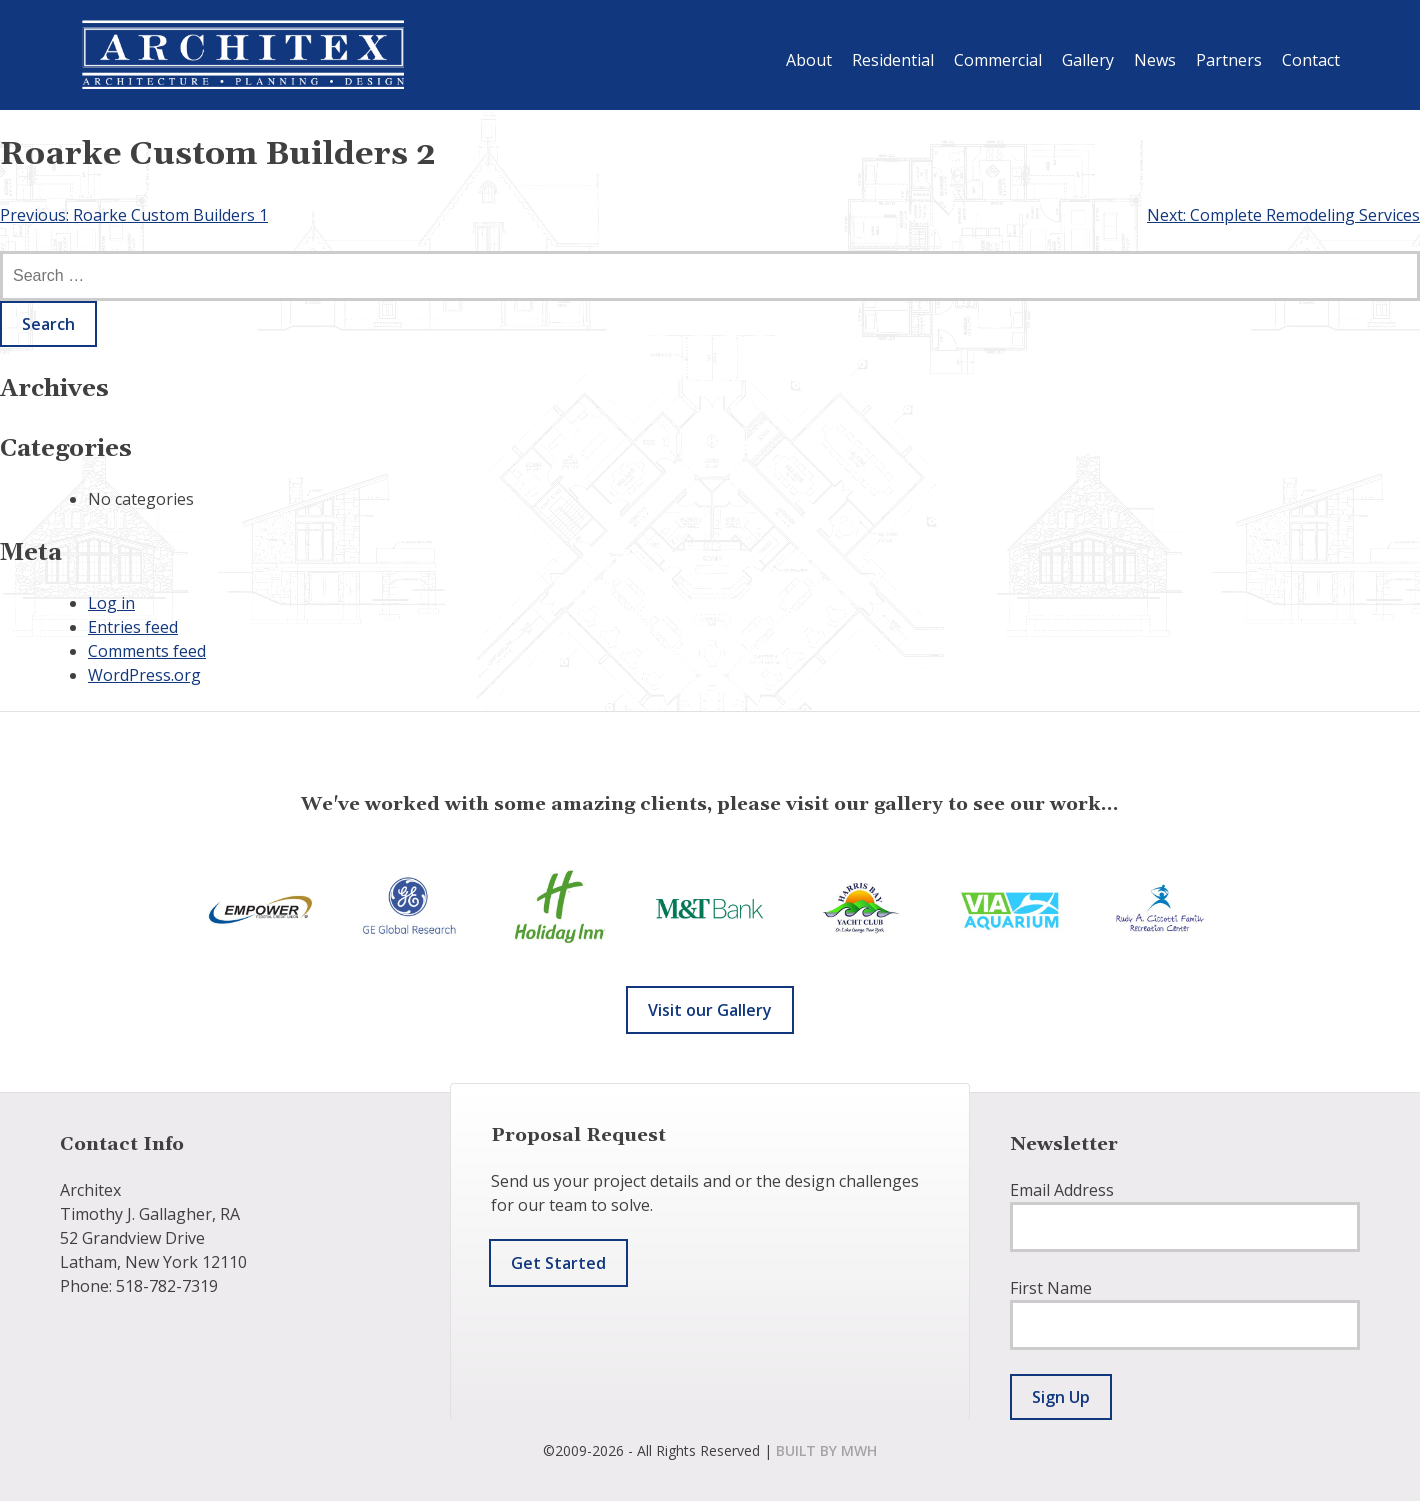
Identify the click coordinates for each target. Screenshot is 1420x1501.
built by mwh (826, 1450)
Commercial (998, 60)
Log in (111, 603)
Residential (893, 60)
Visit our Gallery (710, 1010)
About (809, 60)
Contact (1311, 60)
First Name (1051, 1288)
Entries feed (133, 627)
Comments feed (147, 651)
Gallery (1088, 60)
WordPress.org (144, 675)
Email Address (1062, 1190)
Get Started (558, 1263)
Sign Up (1061, 1397)
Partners (1229, 60)
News (1155, 60)
